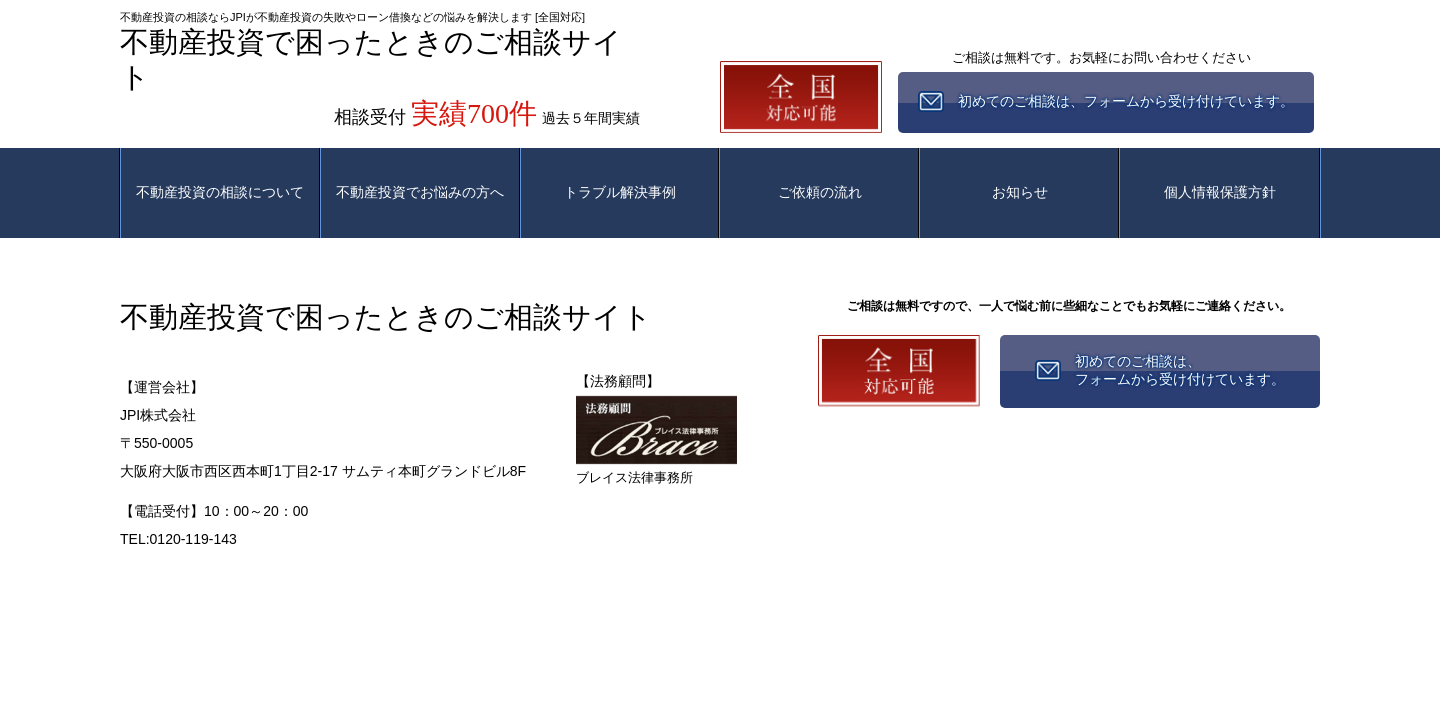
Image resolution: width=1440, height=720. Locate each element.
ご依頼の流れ (820, 192)
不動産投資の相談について (220, 192)
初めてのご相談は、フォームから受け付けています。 (1180, 370)
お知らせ (1020, 192)
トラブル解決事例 (620, 192)
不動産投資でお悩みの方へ (420, 192)
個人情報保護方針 (1220, 192)
